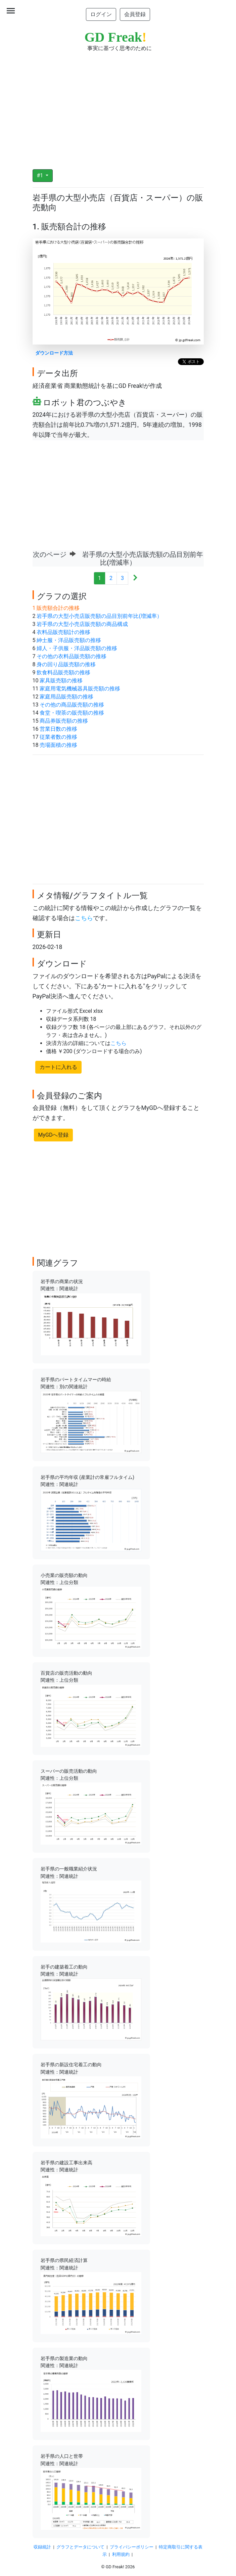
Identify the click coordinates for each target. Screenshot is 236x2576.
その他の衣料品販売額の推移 (71, 656)
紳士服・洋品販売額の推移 (69, 640)
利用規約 (121, 2554)
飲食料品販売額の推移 (63, 672)
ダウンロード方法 (54, 353)
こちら (84, 918)
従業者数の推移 (58, 737)
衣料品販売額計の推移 (63, 632)
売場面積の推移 (58, 745)
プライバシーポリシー (131, 2546)
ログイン (101, 14)
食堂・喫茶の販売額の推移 (72, 713)
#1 (41, 175)
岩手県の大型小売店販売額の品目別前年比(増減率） (99, 616)
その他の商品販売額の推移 (72, 705)
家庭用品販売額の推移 (66, 696)
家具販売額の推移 (61, 680)
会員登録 (135, 14)
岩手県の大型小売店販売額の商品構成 (82, 624)
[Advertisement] (118, 106)
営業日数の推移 (58, 729)
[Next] (135, 578)
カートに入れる (58, 1067)
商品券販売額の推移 (64, 721)
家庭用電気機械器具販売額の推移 (80, 688)
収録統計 (42, 2546)
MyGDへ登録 (53, 1135)
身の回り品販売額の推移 (66, 664)
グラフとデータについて (80, 2546)
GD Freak (116, 37)
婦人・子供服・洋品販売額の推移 (77, 648)
